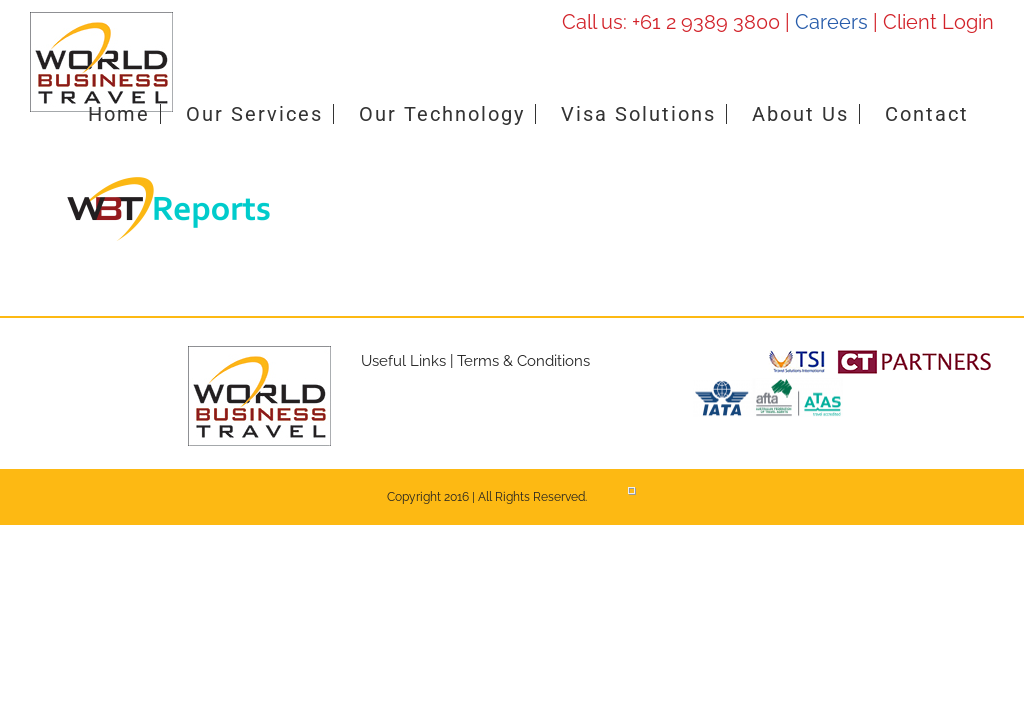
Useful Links (403, 361)
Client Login (938, 22)
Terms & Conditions (523, 361)
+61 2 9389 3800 (706, 22)
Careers (831, 22)
